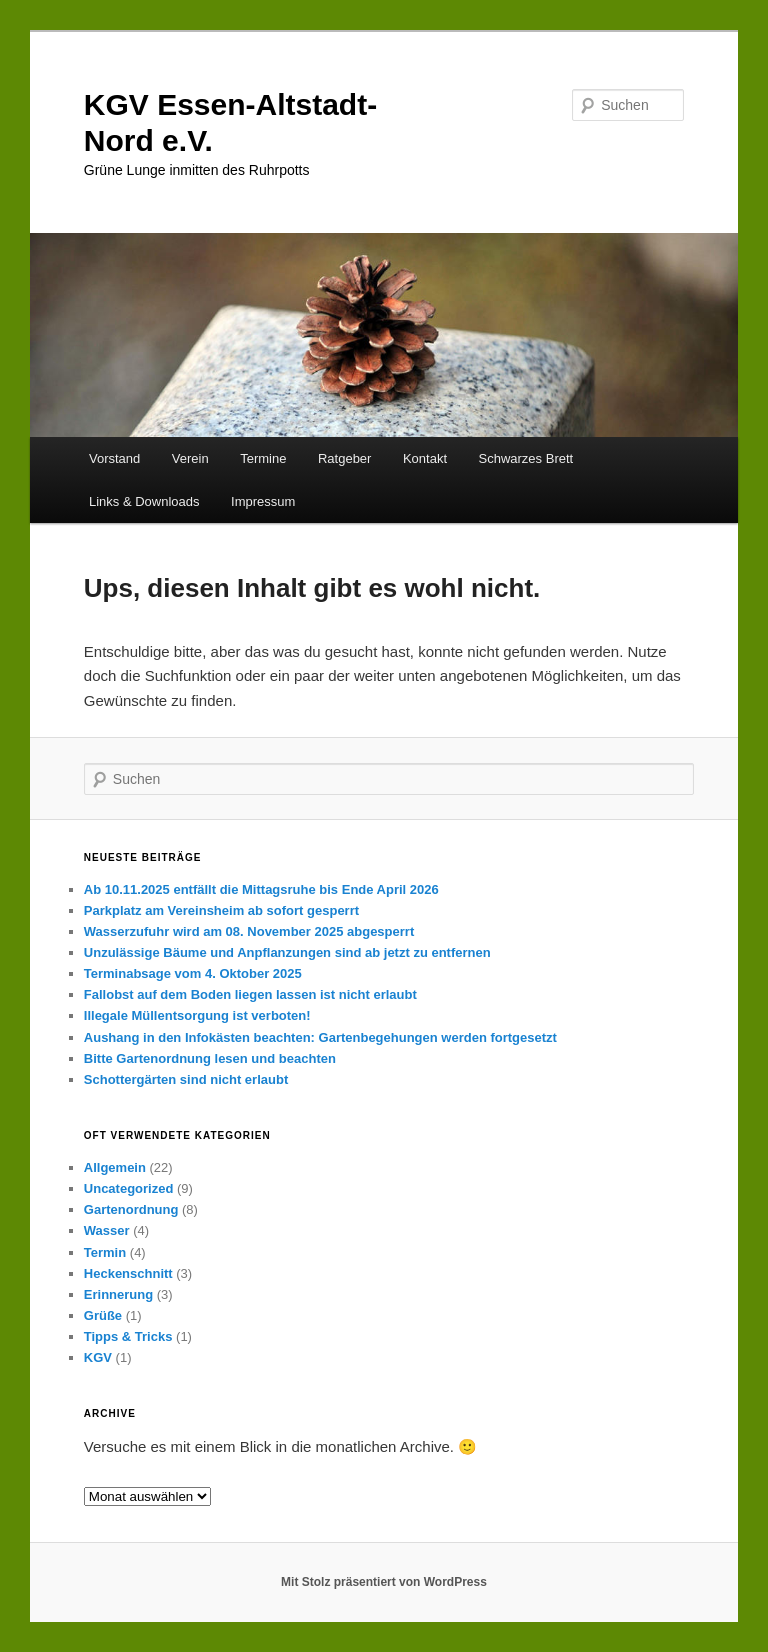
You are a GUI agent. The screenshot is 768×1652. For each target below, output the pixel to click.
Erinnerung (118, 1294)
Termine (263, 458)
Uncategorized (129, 1188)
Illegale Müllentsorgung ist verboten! (197, 1015)
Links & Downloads (144, 501)
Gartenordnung (131, 1209)
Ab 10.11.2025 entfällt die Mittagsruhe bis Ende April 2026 (261, 889)
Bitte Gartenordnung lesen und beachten (210, 1058)
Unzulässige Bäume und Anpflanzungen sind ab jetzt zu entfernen (287, 952)
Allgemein (115, 1167)
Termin (105, 1252)
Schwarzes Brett (526, 458)
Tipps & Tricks (128, 1336)
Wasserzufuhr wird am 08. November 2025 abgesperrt (249, 931)
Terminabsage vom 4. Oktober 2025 (193, 973)
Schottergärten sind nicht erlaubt (186, 1079)
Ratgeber (344, 458)
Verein (190, 458)
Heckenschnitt (128, 1273)
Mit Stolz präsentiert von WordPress (384, 1582)
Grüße (103, 1315)
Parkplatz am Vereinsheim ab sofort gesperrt (221, 910)
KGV (98, 1357)
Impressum (263, 501)
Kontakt (425, 458)
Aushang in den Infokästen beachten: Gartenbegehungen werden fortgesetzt (320, 1037)
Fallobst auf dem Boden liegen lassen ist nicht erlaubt (250, 994)
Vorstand (114, 458)
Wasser (107, 1230)
